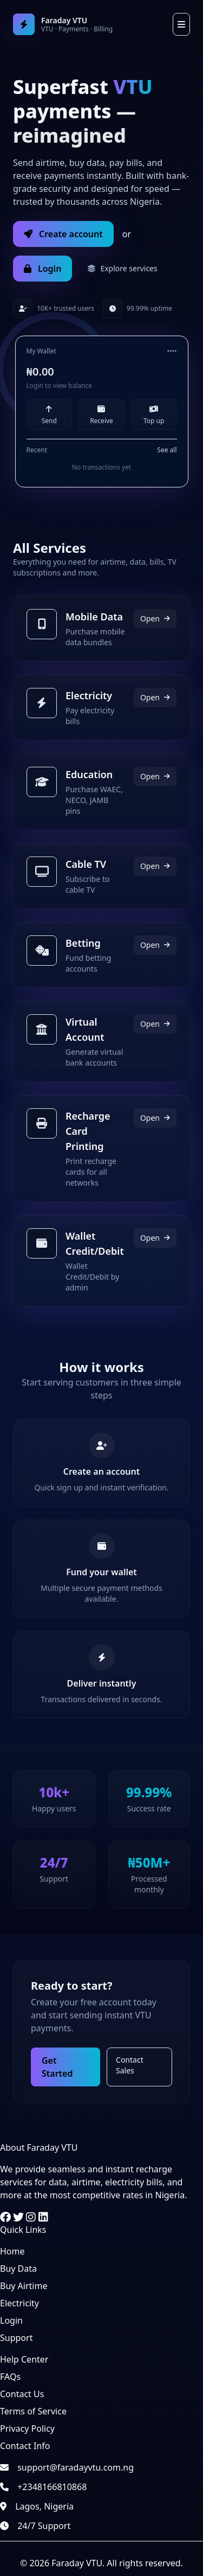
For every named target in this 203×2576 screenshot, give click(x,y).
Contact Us (22, 2394)
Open (155, 618)
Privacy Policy (27, 2428)
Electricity (19, 2303)
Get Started (57, 2067)
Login (42, 269)
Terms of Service (33, 2411)
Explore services (122, 268)
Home (12, 2251)
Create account (63, 234)
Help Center (24, 2359)
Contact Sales (129, 2065)
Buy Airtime (23, 2286)
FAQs (10, 2377)
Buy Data (18, 2268)
